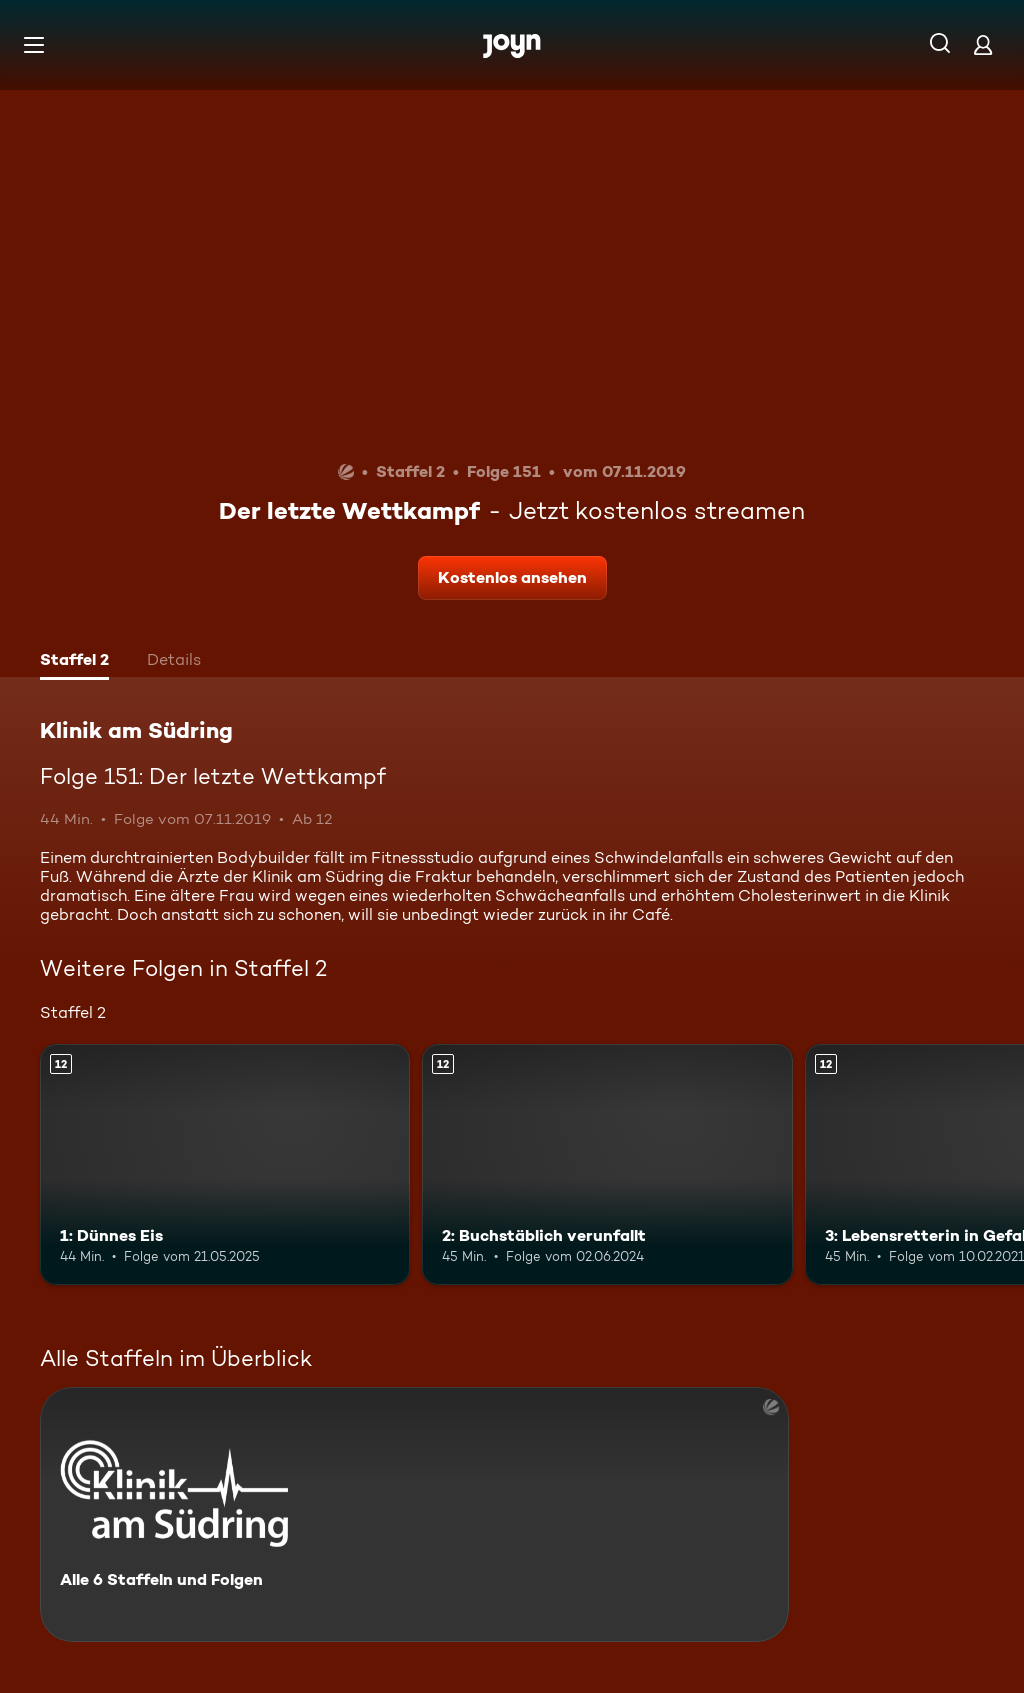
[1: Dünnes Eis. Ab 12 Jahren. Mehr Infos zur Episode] (225, 1164)
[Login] (983, 44)
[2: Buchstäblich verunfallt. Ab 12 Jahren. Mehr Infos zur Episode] (607, 1164)
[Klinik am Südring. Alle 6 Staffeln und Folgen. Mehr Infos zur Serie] (414, 1514)
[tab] (74, 662)
